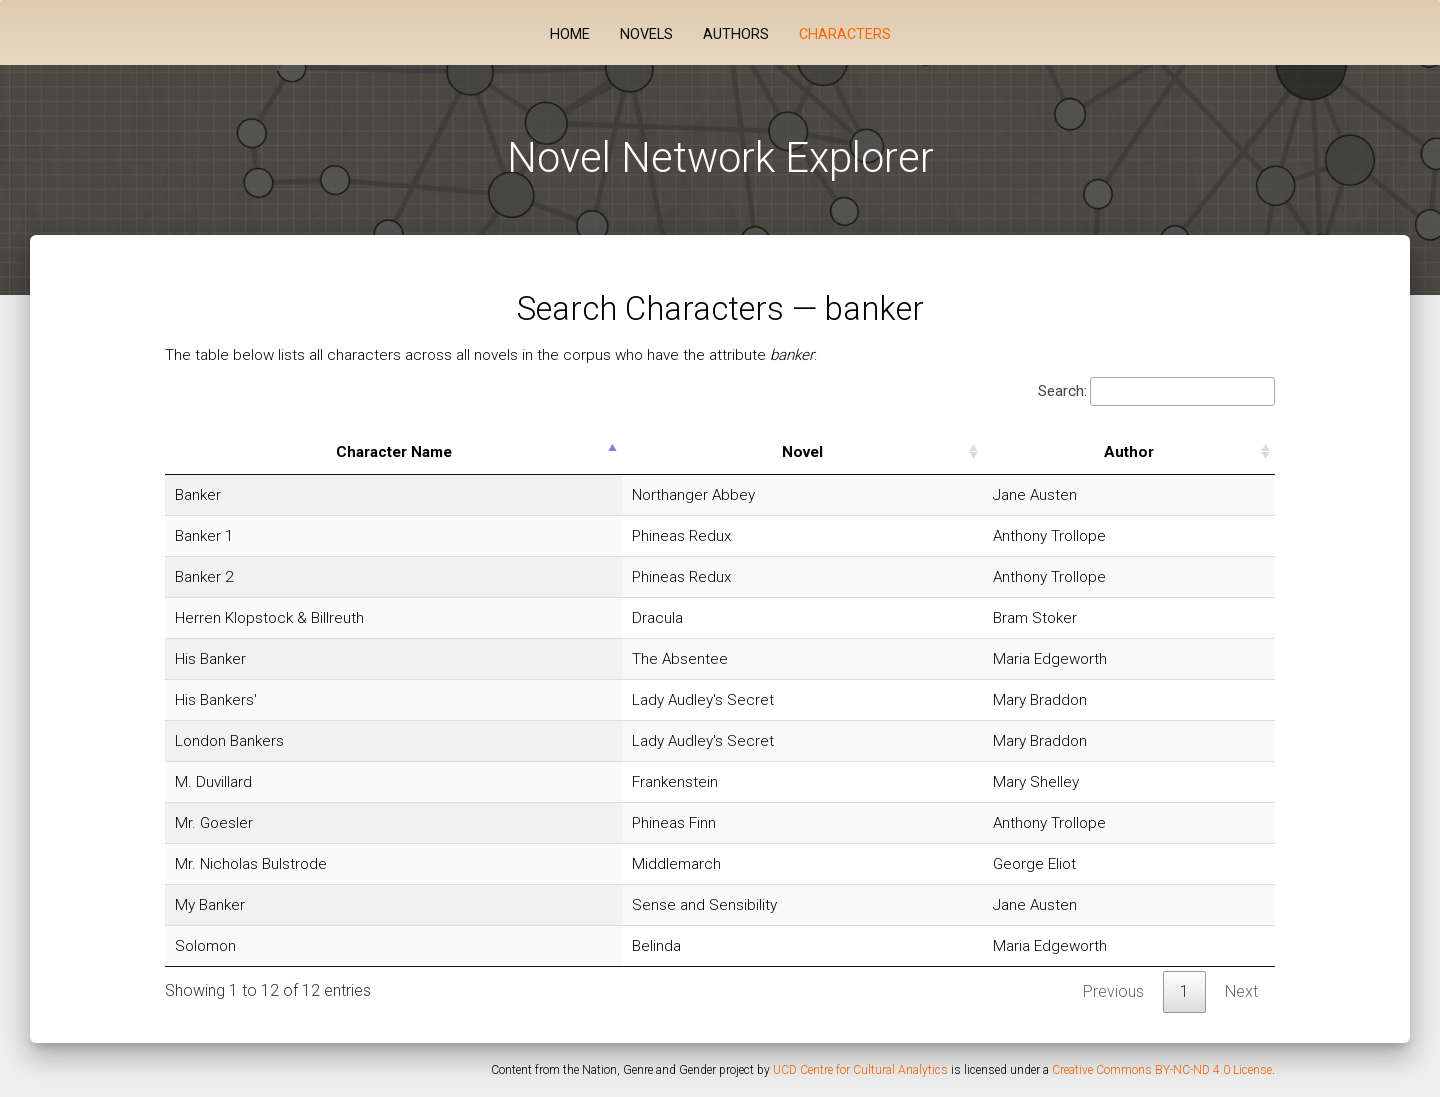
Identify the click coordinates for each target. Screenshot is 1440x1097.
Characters (845, 34)
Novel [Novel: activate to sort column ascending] (802, 452)
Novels (646, 34)
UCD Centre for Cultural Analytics (860, 1070)
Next (1241, 991)
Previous (1113, 991)
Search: (1156, 391)
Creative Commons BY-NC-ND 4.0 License (1162, 1070)
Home (570, 34)
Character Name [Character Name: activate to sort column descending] (394, 452)
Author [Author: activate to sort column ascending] (1129, 452)
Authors (736, 34)
